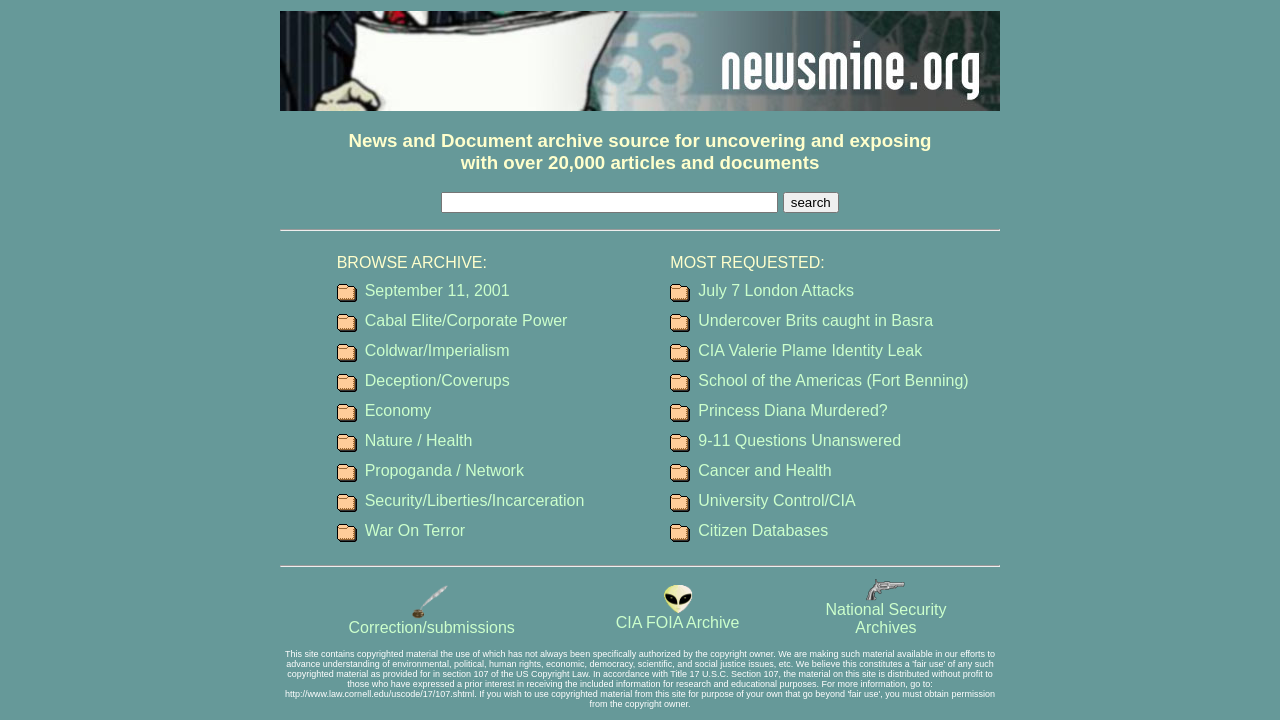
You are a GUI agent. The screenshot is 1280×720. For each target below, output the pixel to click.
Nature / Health (419, 440)
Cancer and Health (764, 470)
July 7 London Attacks (776, 290)
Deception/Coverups (437, 380)
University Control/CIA (776, 500)
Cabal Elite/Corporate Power (466, 320)
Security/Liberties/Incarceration (475, 500)
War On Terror (415, 530)
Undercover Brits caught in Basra (815, 320)
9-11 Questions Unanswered (799, 440)
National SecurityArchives (885, 611)
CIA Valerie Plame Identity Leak (810, 350)
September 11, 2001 (437, 290)
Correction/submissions (432, 620)
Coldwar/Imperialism (437, 350)
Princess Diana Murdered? (792, 410)
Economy (398, 410)
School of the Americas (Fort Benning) (833, 380)
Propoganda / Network (444, 470)
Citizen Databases (763, 530)
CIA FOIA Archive (678, 615)
